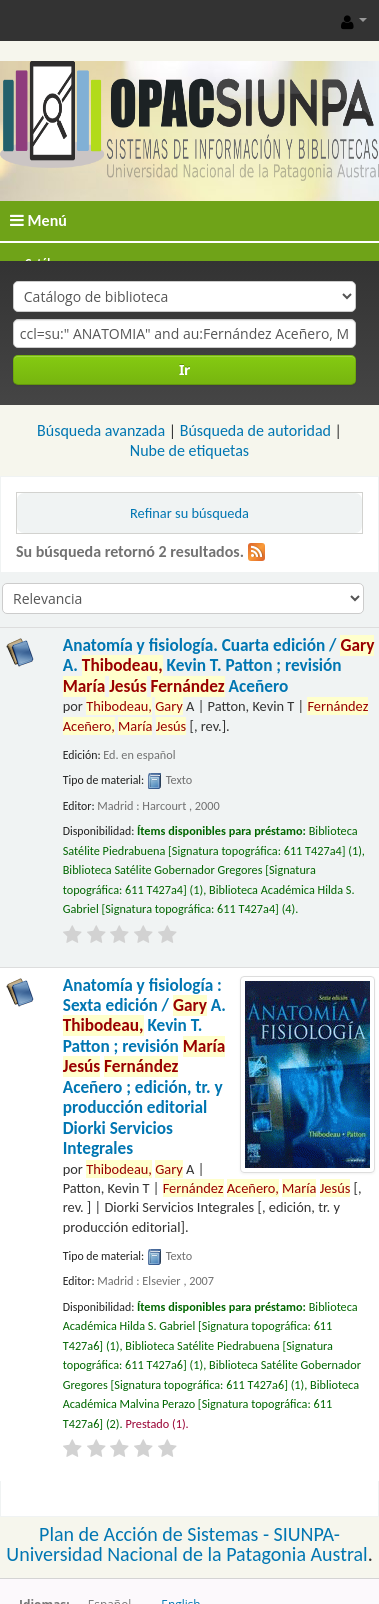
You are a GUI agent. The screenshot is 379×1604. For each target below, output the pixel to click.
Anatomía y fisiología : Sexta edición (144, 1067)
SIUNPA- (307, 1534)
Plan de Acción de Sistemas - (156, 1534)
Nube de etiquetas (189, 450)
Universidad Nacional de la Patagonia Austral (186, 1554)
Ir (184, 369)
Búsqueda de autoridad (255, 430)
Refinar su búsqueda (189, 513)
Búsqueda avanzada (101, 430)
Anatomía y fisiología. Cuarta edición (219, 666)
